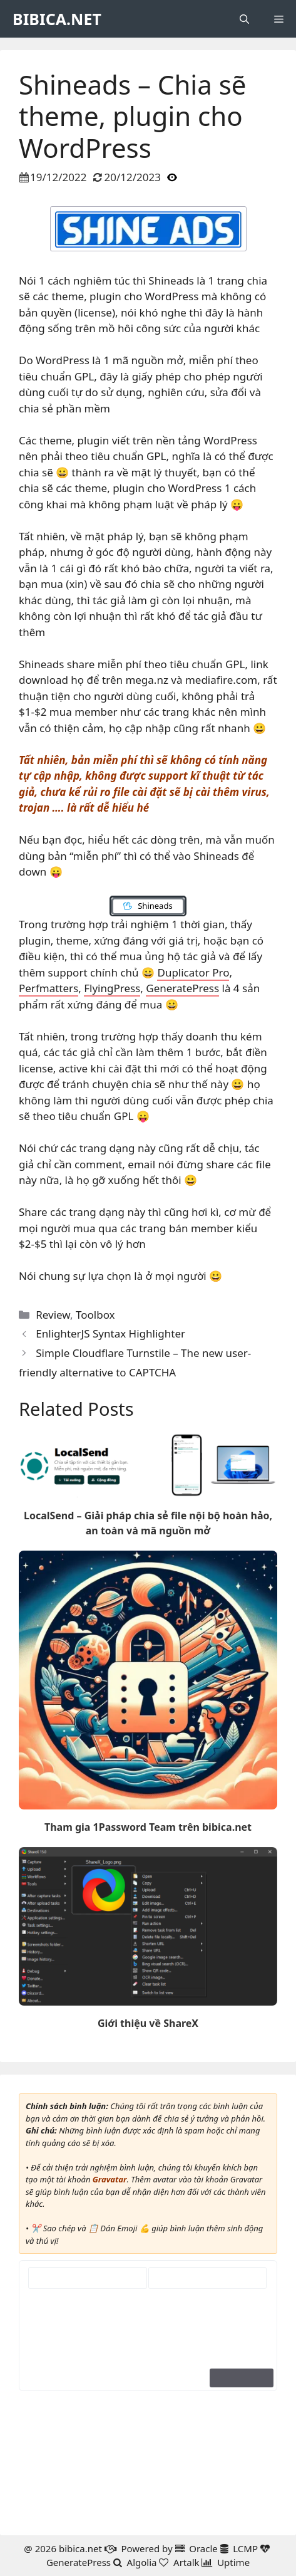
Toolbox (95, 1314)
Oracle (203, 2548)
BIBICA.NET (57, 18)
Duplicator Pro (193, 972)
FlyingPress (112, 988)
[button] (244, 19)
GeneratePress (182, 988)
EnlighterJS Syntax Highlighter (110, 1333)
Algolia (142, 2562)
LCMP (245, 2548)
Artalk (186, 2562)
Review (53, 1314)
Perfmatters (48, 988)
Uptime (233, 2562)
